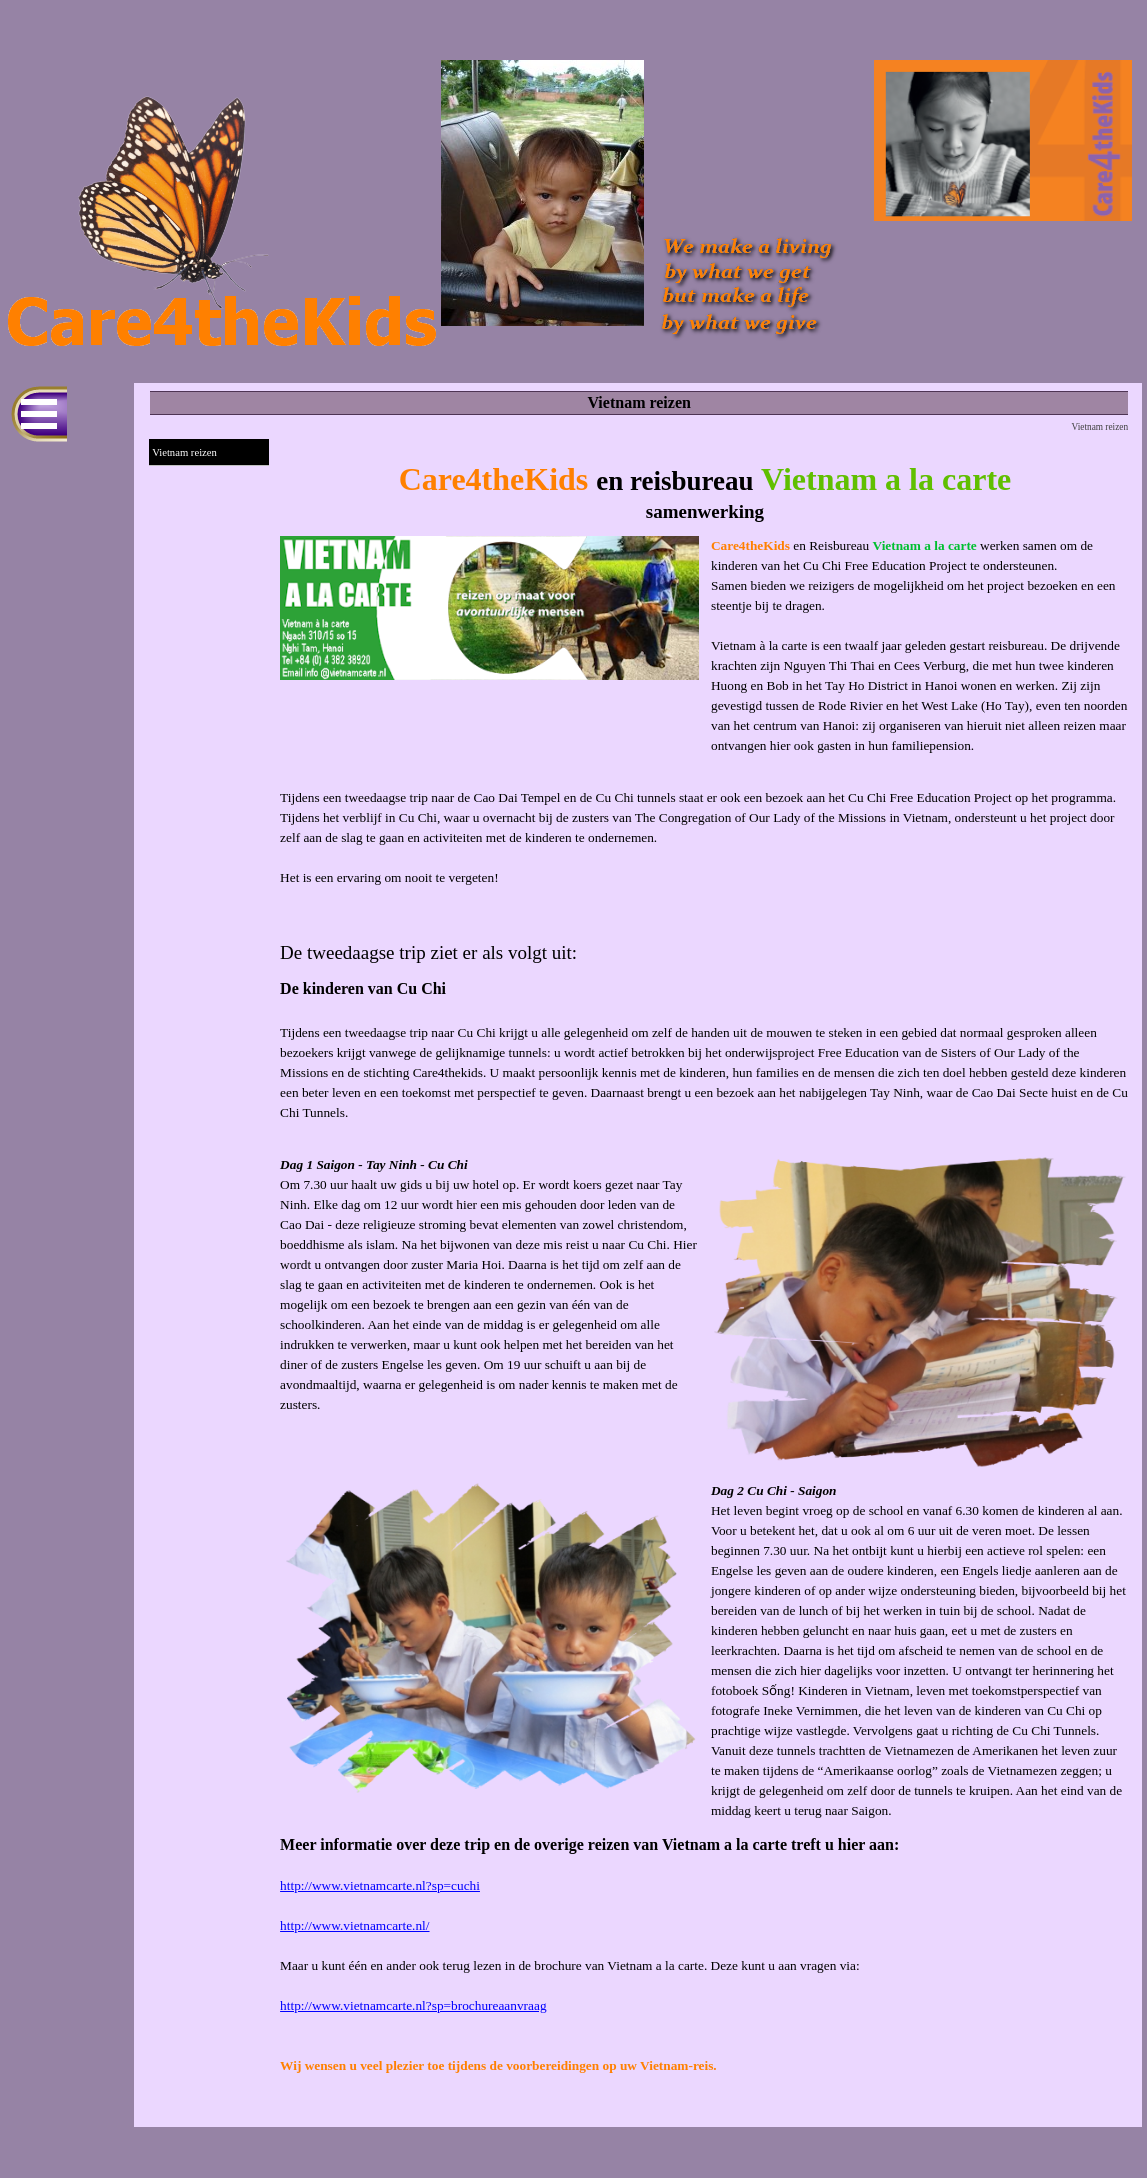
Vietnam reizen (184, 452)
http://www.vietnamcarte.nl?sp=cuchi (380, 1885)
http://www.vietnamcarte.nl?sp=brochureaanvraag (413, 2005)
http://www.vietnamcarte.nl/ (354, 1925)
